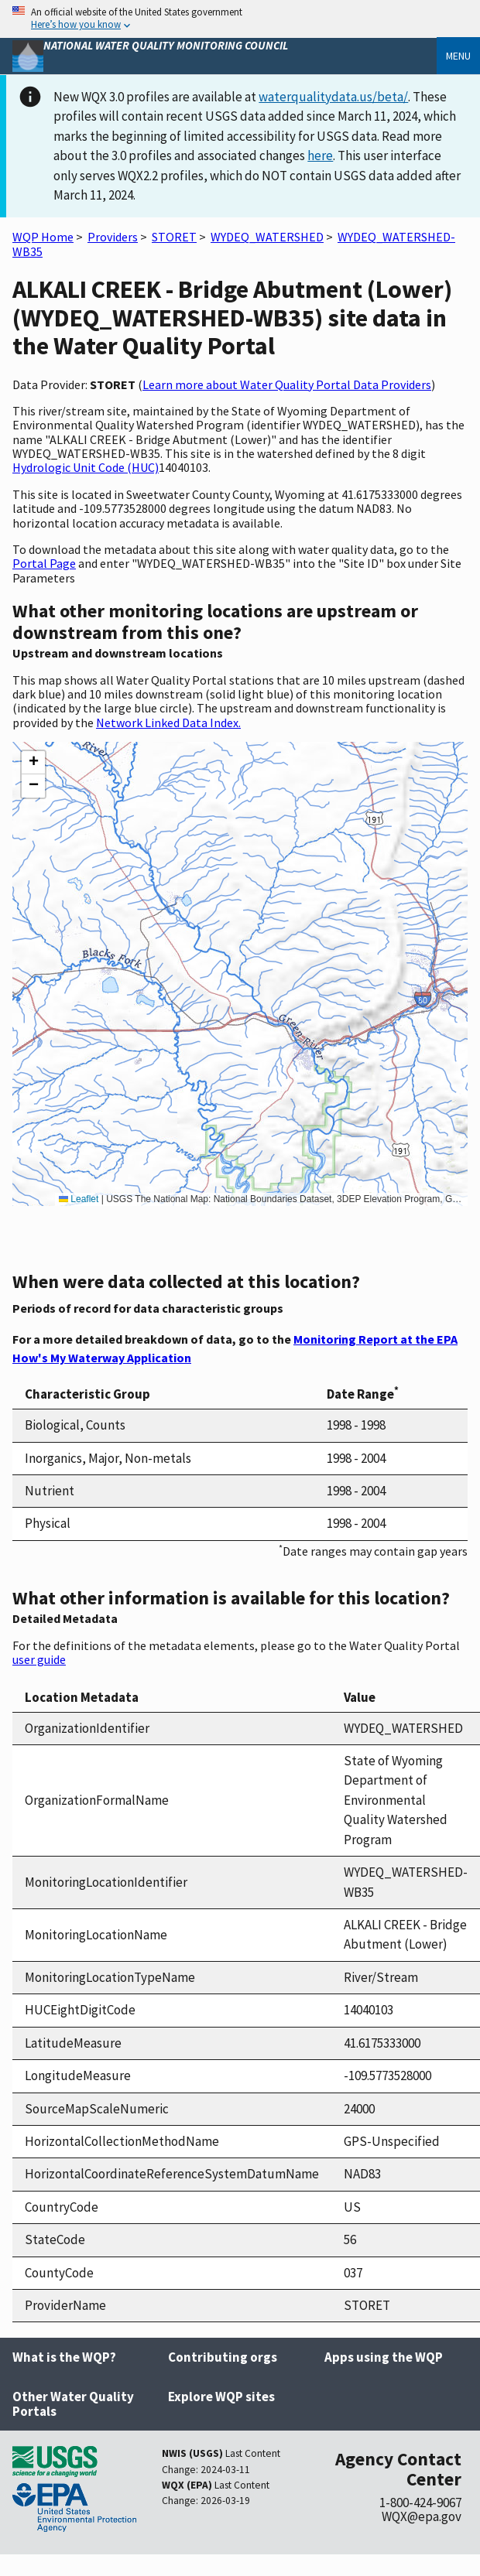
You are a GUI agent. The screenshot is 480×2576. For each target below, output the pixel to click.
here (320, 155)
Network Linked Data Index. (168, 722)
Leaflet (78, 1199)
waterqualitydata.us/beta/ (333, 96)
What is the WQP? (64, 2357)
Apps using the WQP (383, 2357)
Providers (112, 236)
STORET (174, 236)
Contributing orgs (222, 2357)
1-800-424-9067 (420, 2502)
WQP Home (43, 236)
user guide (39, 1659)
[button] (33, 762)
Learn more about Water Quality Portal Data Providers (286, 384)
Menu (458, 56)
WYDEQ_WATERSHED (267, 236)
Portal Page (44, 563)
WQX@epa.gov (421, 2516)
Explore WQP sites (221, 2396)
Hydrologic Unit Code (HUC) (85, 467)
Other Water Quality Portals (73, 2404)
